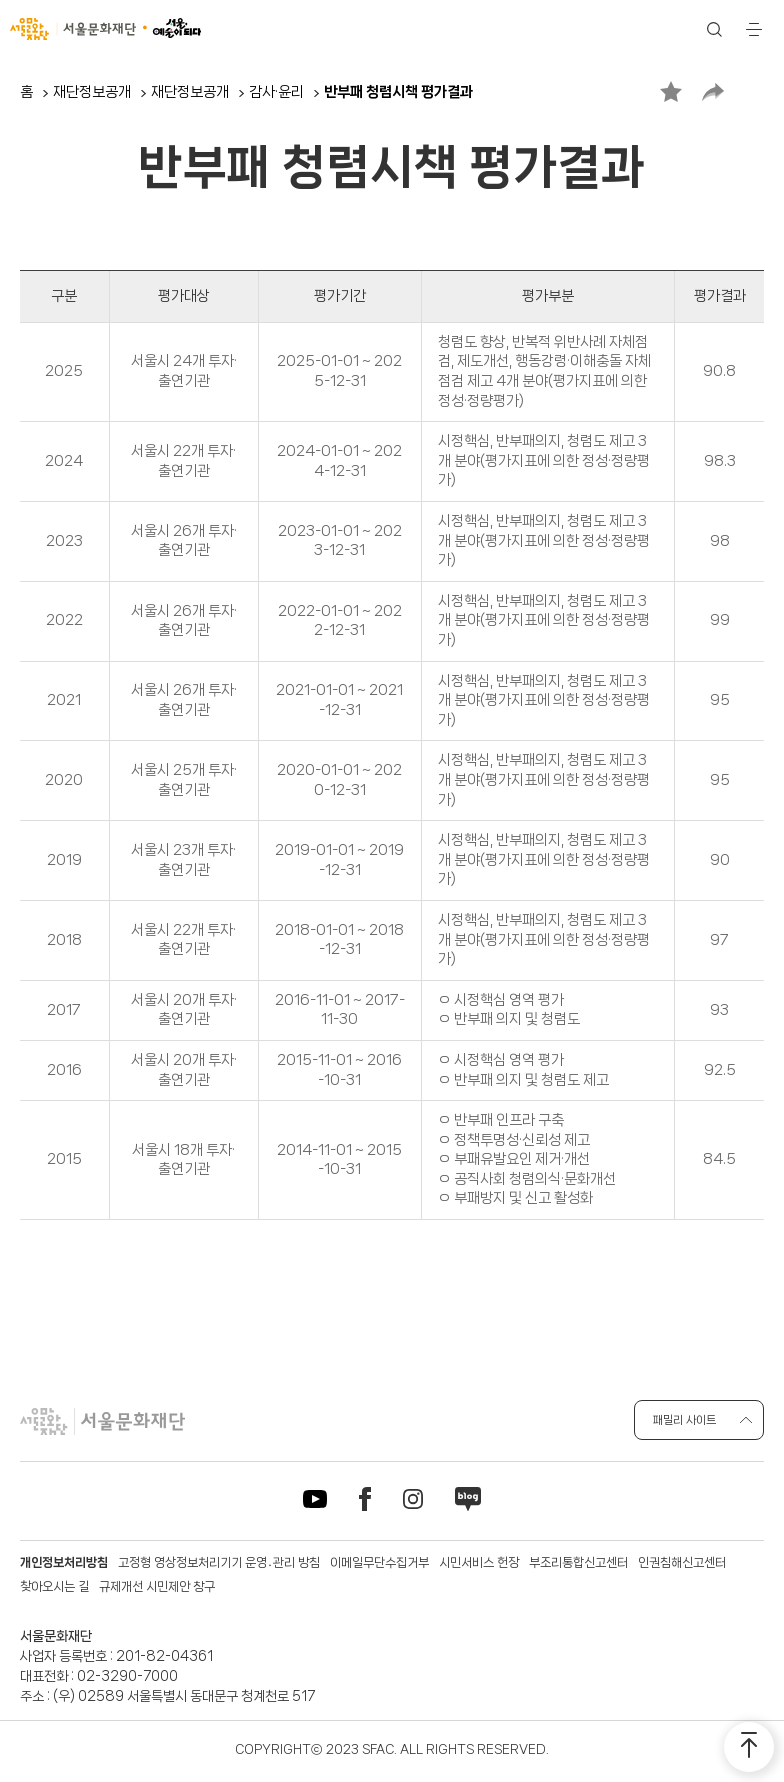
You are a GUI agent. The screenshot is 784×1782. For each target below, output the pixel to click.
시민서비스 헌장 (479, 1562)
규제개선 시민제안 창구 (157, 1586)
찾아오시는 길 (54, 1586)
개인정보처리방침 (64, 1562)
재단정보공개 (92, 92)
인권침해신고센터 (682, 1562)
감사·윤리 (276, 92)
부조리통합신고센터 (578, 1562)
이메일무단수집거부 (379, 1562)
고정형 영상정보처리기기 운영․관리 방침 (219, 1562)
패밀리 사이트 (684, 1420)
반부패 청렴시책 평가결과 (398, 92)
